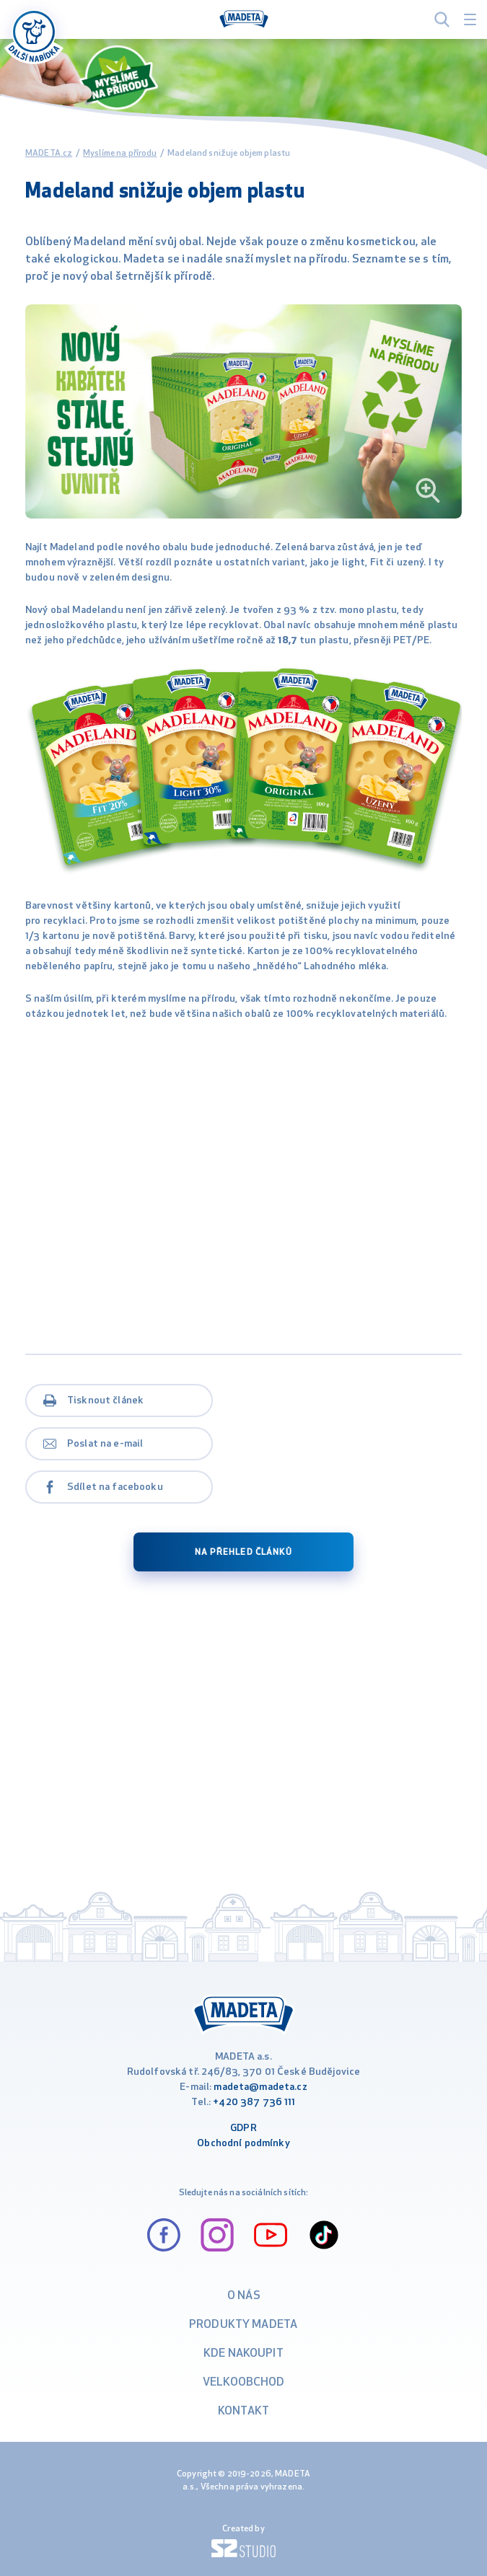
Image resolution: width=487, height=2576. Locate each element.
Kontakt (243, 2411)
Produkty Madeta (243, 2325)
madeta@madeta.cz (260, 2087)
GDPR (243, 2128)
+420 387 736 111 (254, 2102)
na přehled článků (243, 1552)
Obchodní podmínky (243, 2143)
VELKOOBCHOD (244, 2382)
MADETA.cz (48, 153)
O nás (243, 2296)
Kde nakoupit (243, 2354)
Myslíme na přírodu (120, 153)
